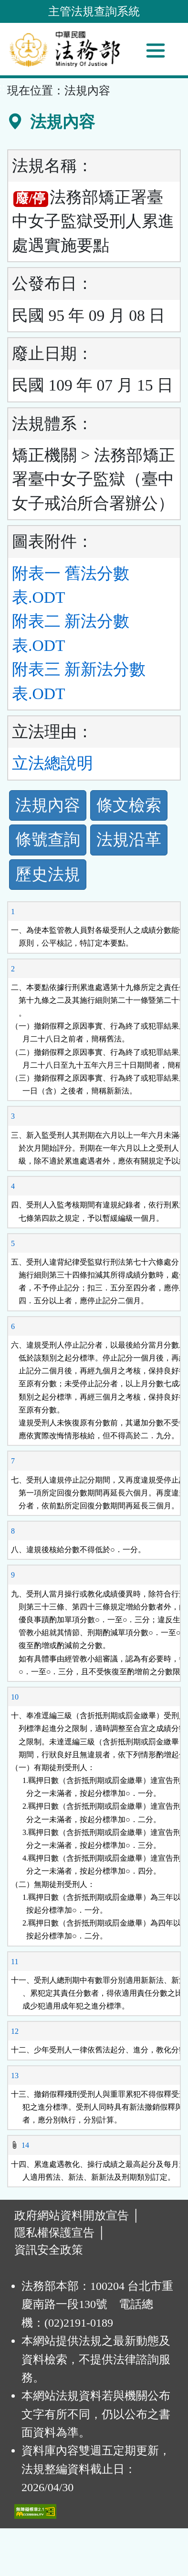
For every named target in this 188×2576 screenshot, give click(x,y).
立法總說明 (52, 763)
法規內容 (47, 805)
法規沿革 (128, 839)
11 (14, 1962)
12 (15, 2031)
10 (15, 1697)
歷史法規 (47, 874)
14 (25, 2145)
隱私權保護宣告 (54, 2232)
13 (15, 2075)
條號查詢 (47, 839)
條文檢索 (128, 805)
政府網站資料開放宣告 (71, 2215)
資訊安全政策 (48, 2250)
